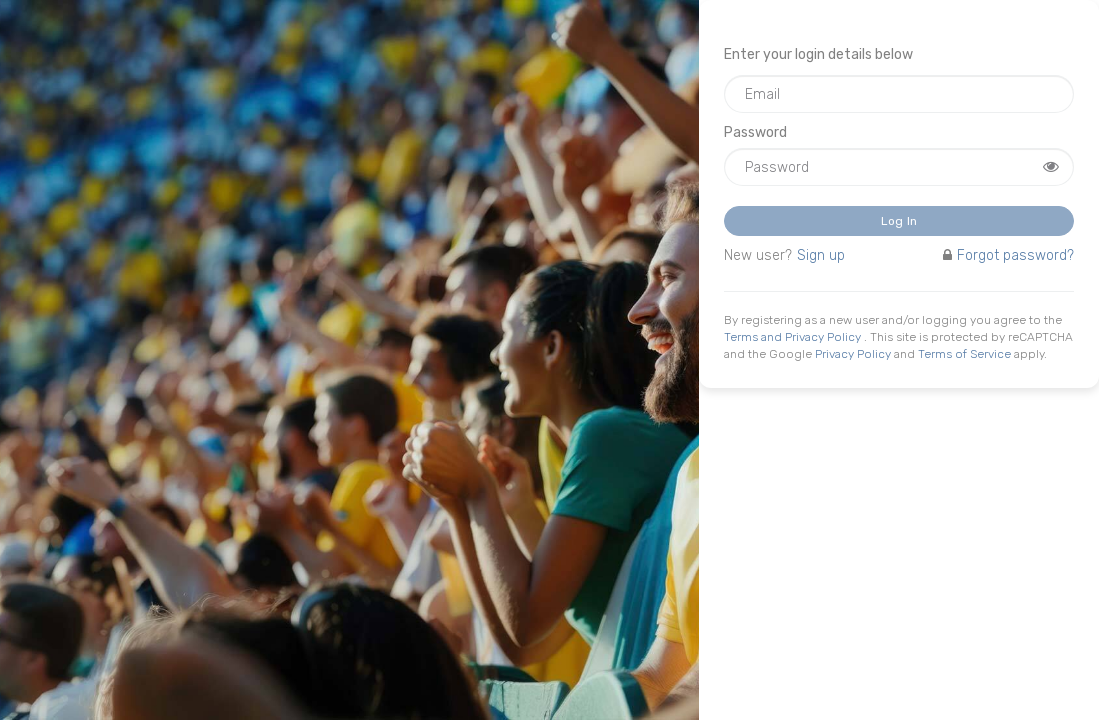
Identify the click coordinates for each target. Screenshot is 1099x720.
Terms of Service (964, 354)
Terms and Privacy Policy (794, 337)
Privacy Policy (853, 354)
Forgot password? (1008, 255)
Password (755, 132)
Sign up (821, 255)
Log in (899, 221)
